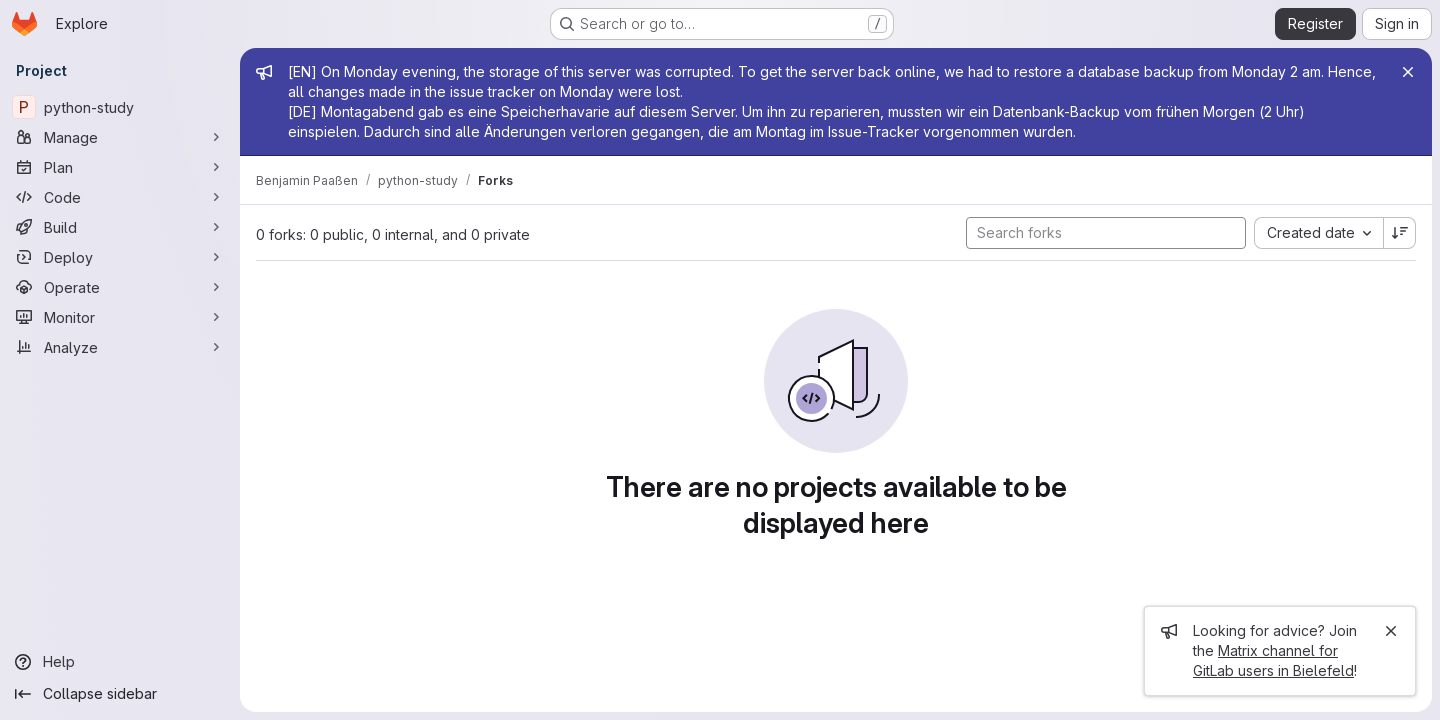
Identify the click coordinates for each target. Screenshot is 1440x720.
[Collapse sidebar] (120, 694)
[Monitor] (120, 317)
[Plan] (120, 167)
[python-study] (120, 107)
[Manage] (120, 137)
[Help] (120, 662)
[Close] (1408, 72)
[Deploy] (120, 257)
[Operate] (120, 287)
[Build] (120, 227)
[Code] (120, 197)
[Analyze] (120, 347)
